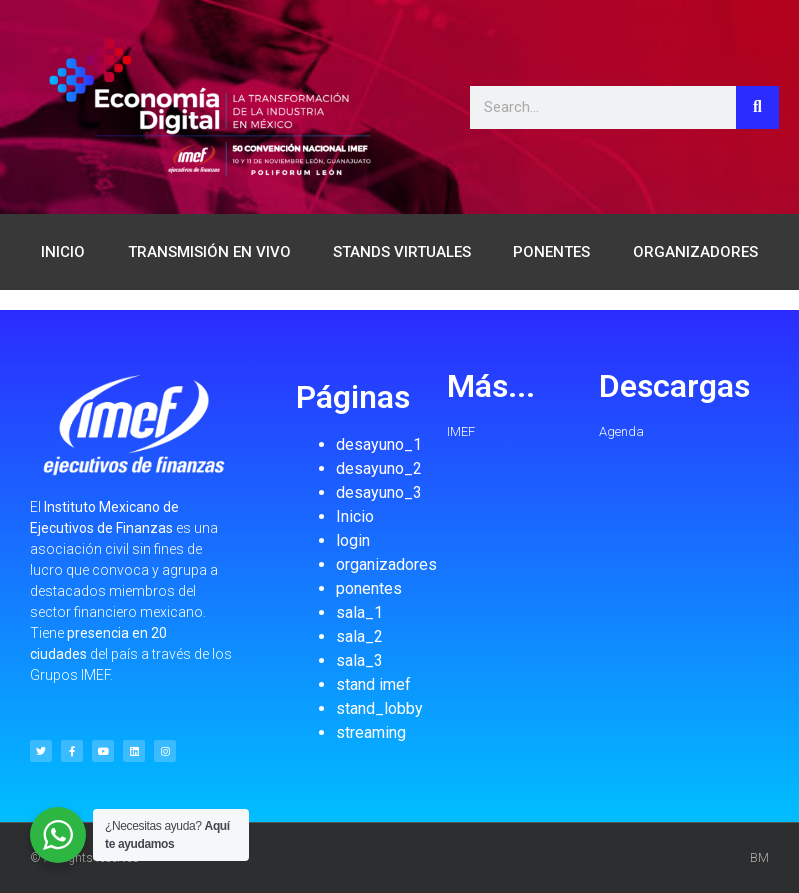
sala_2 (359, 636)
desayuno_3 (379, 492)
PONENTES (551, 252)
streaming (371, 732)
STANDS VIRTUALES (402, 252)
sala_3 (359, 660)
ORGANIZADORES (695, 252)
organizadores (386, 564)
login (353, 540)
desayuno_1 (379, 444)
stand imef (373, 684)
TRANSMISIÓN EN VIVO (209, 252)
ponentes (369, 588)
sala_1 (359, 612)
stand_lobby (379, 708)
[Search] (757, 107)
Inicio (355, 516)
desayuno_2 (379, 468)
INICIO (63, 252)
